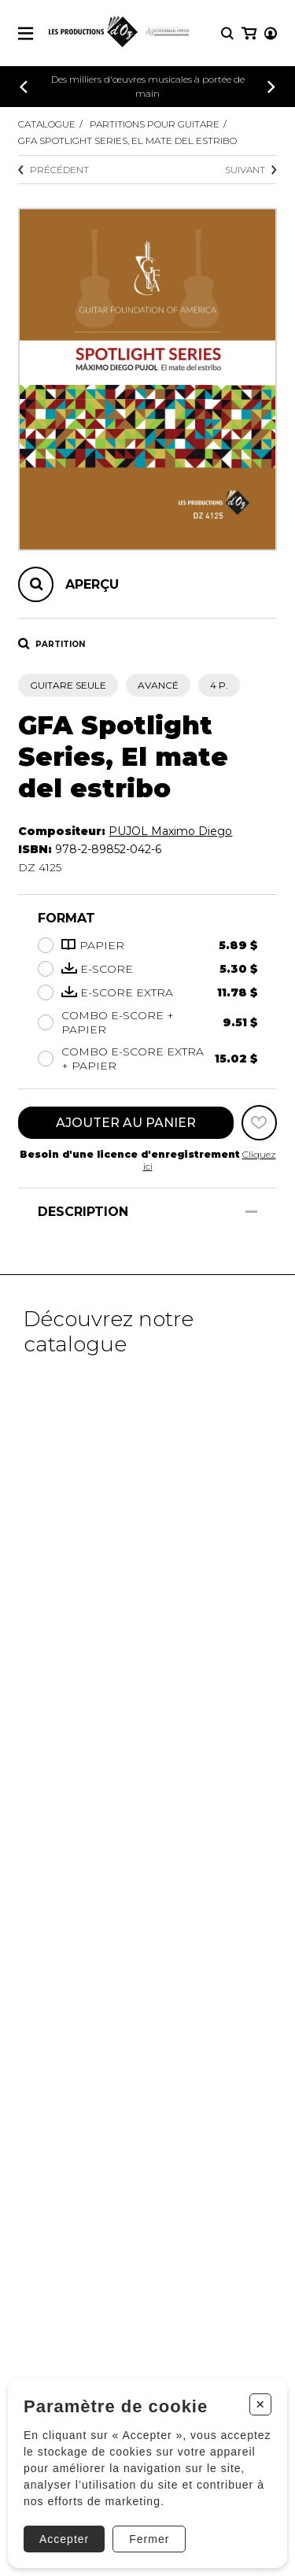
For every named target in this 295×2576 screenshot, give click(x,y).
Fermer (149, 2539)
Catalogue (47, 124)
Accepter (64, 2539)
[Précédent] (24, 86)
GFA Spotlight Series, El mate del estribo (127, 140)
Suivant (251, 170)
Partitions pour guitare (154, 124)
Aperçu (92, 584)
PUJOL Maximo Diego (170, 831)
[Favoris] (259, 1122)
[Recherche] (227, 33)
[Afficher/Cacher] (251, 1211)
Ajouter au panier (126, 1122)
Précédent (53, 170)
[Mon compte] (270, 33)
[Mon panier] (249, 33)
